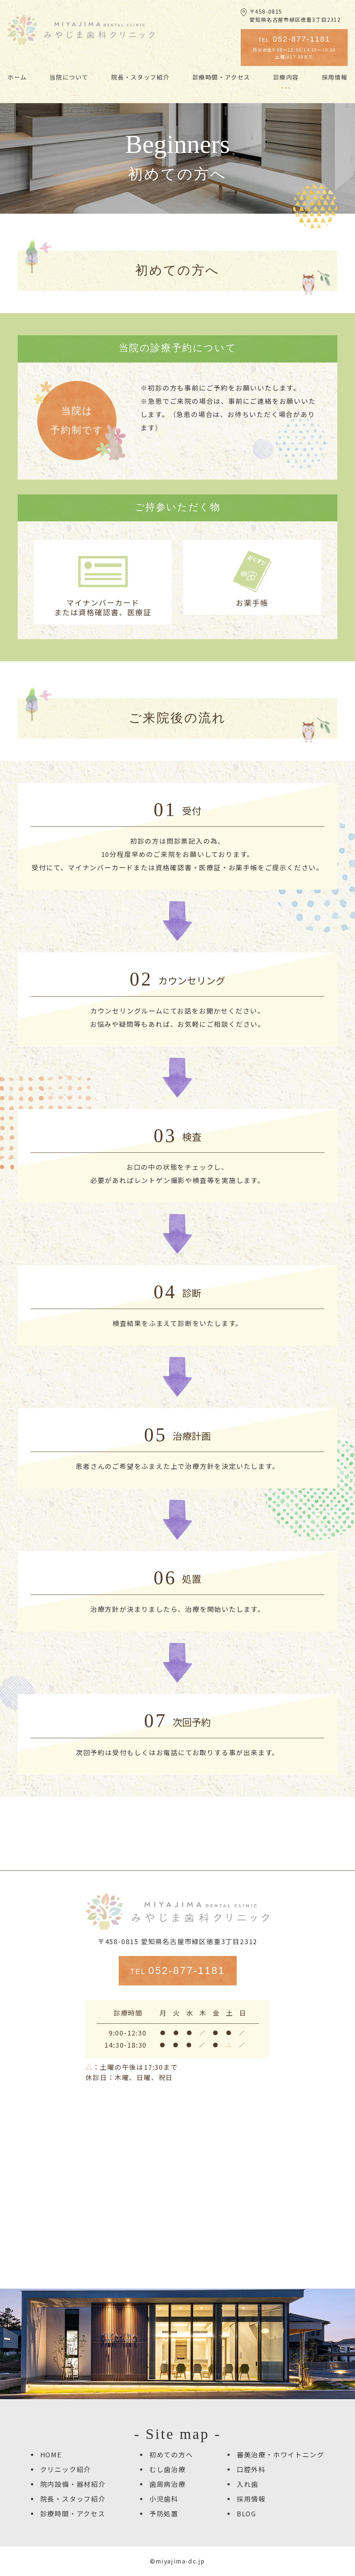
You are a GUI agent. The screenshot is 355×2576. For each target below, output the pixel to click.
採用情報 (251, 2498)
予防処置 (163, 2513)
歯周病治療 (167, 2484)
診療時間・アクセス (72, 2513)
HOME (51, 2454)
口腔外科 (251, 2469)
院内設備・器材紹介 (73, 2484)
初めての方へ (171, 2454)
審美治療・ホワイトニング (280, 2454)
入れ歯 (247, 2484)
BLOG (246, 2513)
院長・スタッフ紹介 (73, 2498)
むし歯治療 (167, 2469)
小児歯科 (163, 2498)
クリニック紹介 (65, 2469)
